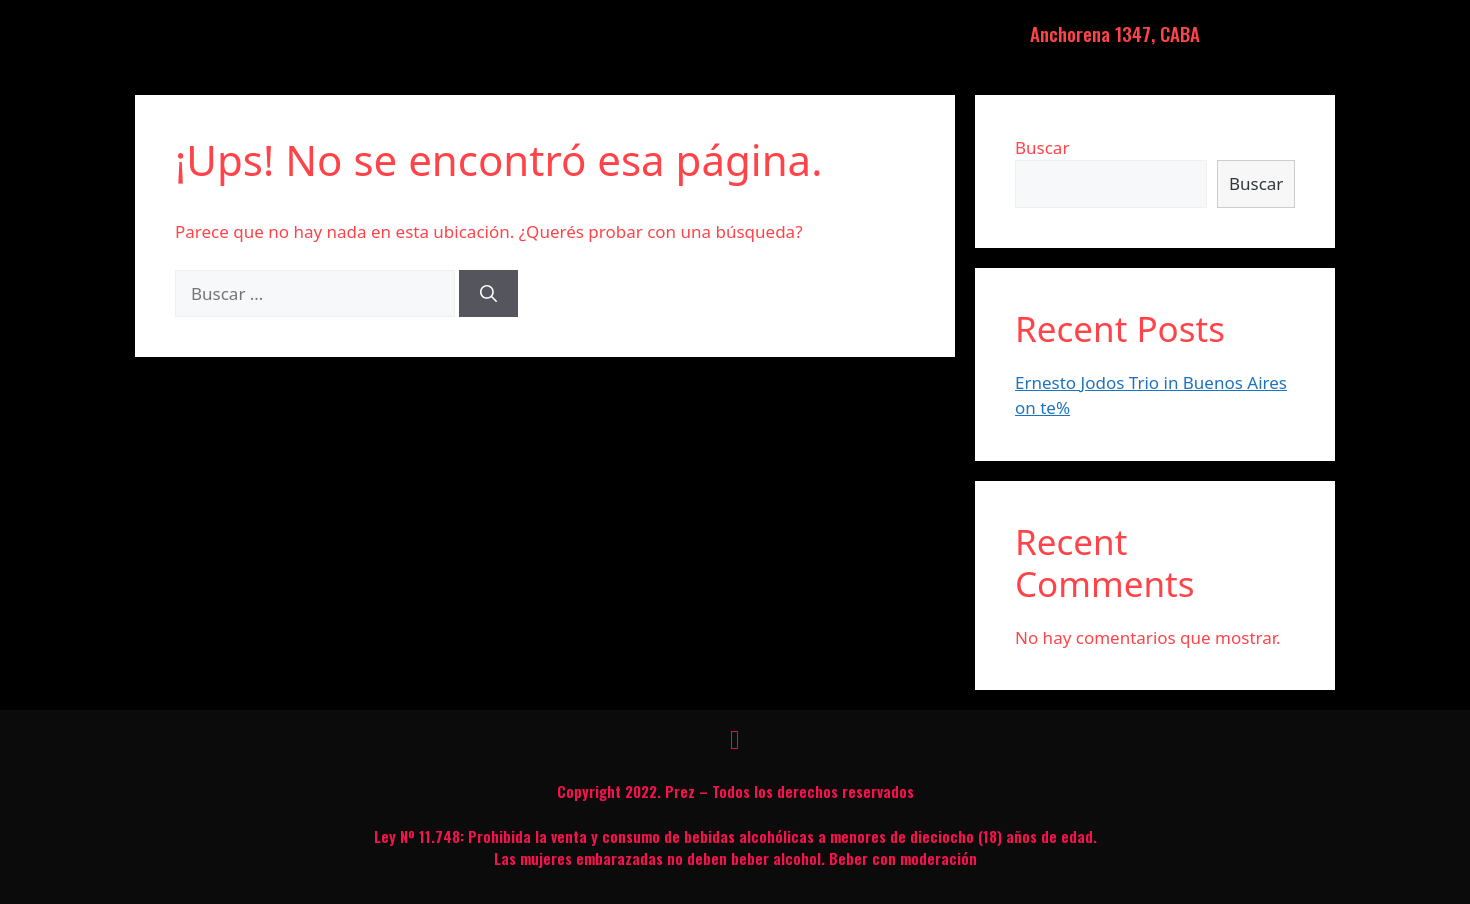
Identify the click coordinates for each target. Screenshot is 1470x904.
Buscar (1042, 147)
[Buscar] (488, 294)
